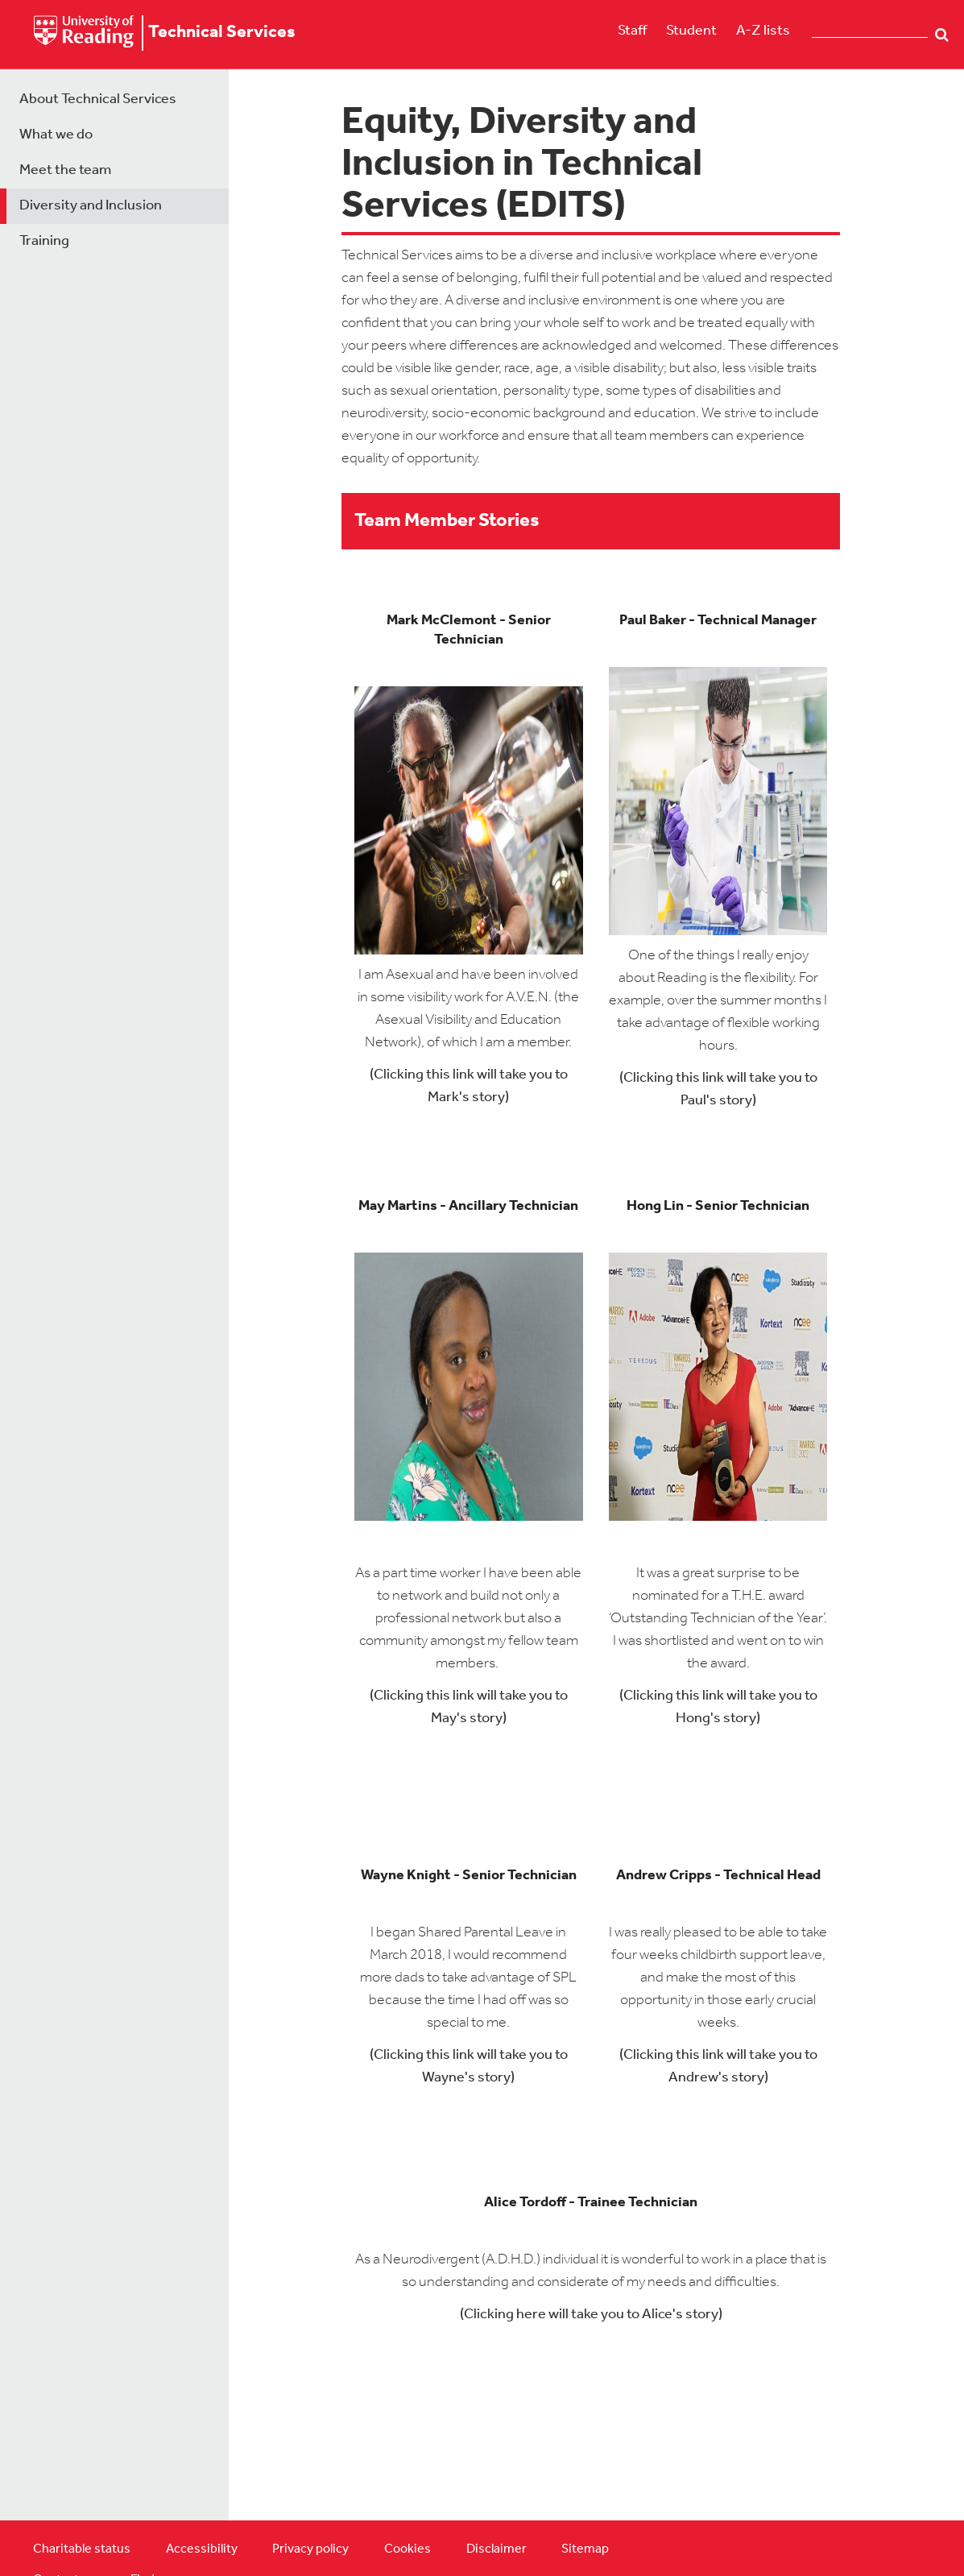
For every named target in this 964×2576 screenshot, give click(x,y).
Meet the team (65, 170)
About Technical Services (97, 99)
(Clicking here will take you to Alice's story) (591, 2314)
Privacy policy (310, 2549)
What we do (56, 135)
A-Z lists (763, 31)
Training (44, 241)
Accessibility (202, 2549)
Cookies (407, 2549)
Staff (632, 31)
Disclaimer (496, 2549)
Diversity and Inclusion (90, 205)
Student (691, 31)
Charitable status (81, 2549)
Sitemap (585, 2549)
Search (942, 34)
